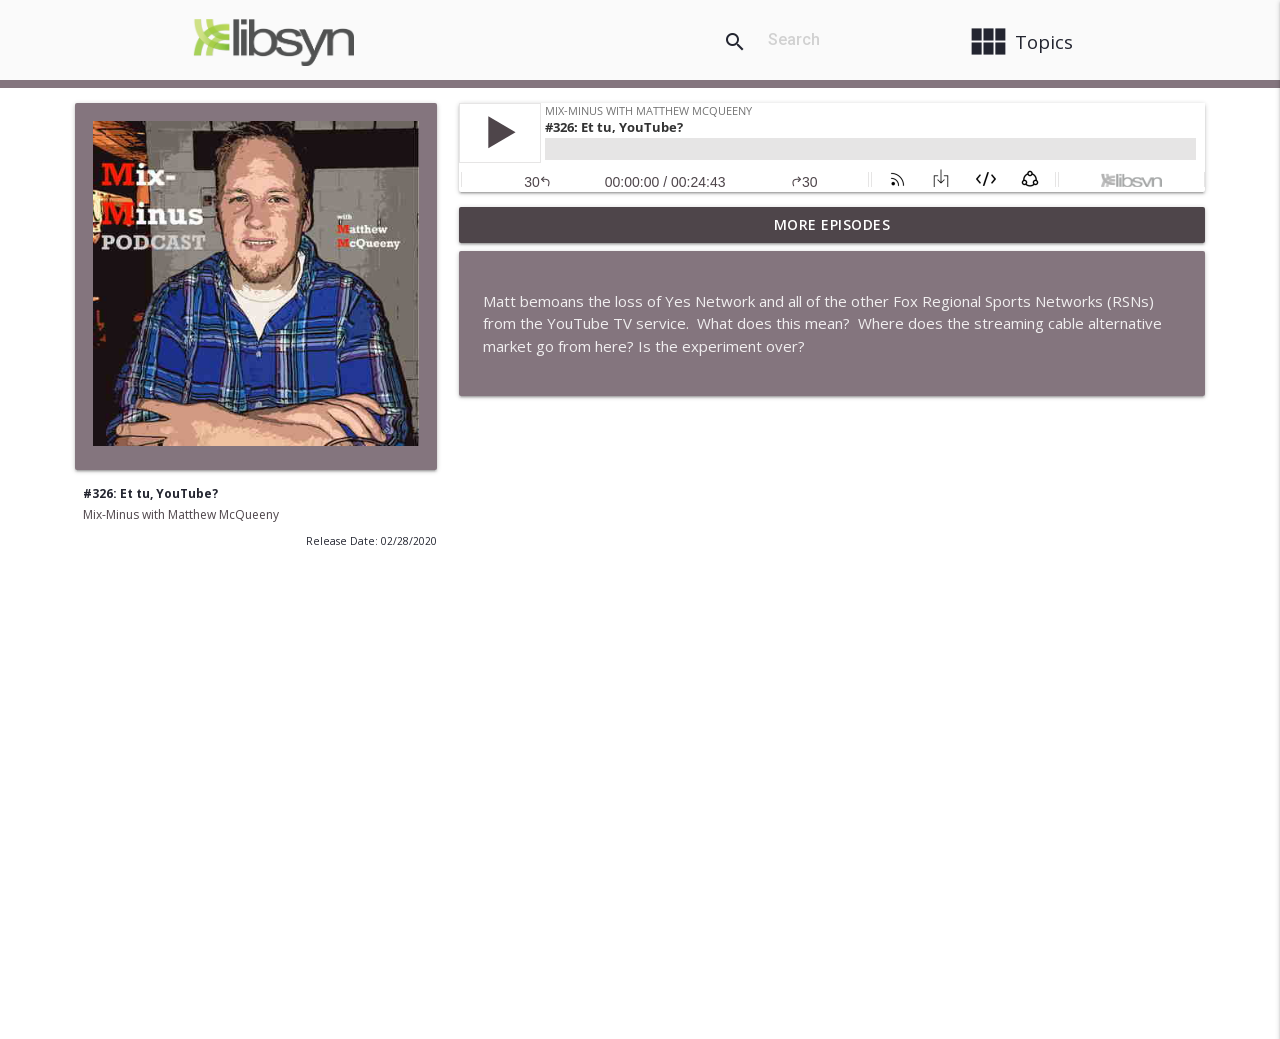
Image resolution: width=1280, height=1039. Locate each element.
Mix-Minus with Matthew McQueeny (181, 514)
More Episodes (832, 224)
